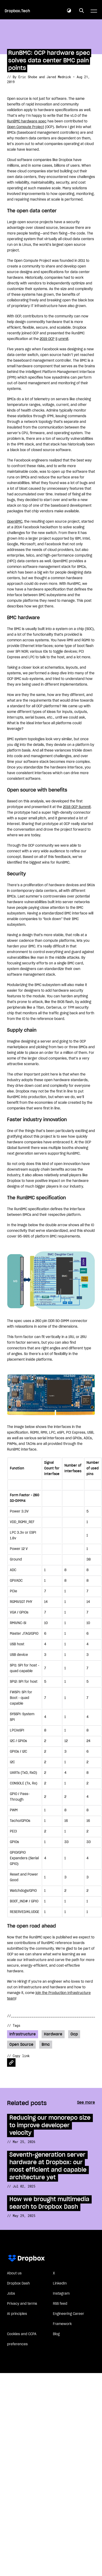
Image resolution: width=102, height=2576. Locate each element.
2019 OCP (47, 339)
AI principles (17, 2314)
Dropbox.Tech (17, 11)
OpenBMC (14, 521)
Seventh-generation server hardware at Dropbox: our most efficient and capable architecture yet (47, 2166)
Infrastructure (22, 2034)
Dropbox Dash (18, 2283)
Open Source (21, 2044)
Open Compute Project (25, 127)
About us (14, 2273)
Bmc (46, 2044)
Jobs (11, 2293)
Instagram (61, 2293)
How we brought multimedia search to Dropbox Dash (49, 2203)
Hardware (53, 2034)
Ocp (74, 2034)
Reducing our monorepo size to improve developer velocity (49, 2125)
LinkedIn (60, 2283)
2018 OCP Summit (77, 807)
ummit (63, 339)
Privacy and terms (22, 2303)
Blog (56, 2334)
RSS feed (60, 2303)
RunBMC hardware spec (27, 121)
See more (86, 2102)
